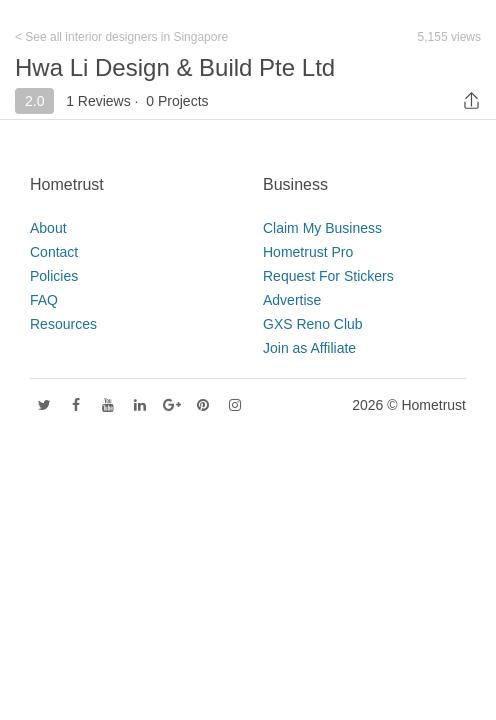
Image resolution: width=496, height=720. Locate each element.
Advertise (292, 300)
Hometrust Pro (308, 252)
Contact (54, 252)
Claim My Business (322, 228)
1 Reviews (98, 101)
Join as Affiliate (309, 348)
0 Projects (177, 101)
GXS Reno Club (313, 324)
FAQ (44, 300)
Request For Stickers (328, 276)
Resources (63, 324)
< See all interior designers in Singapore (121, 37)
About (48, 228)
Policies (54, 276)
